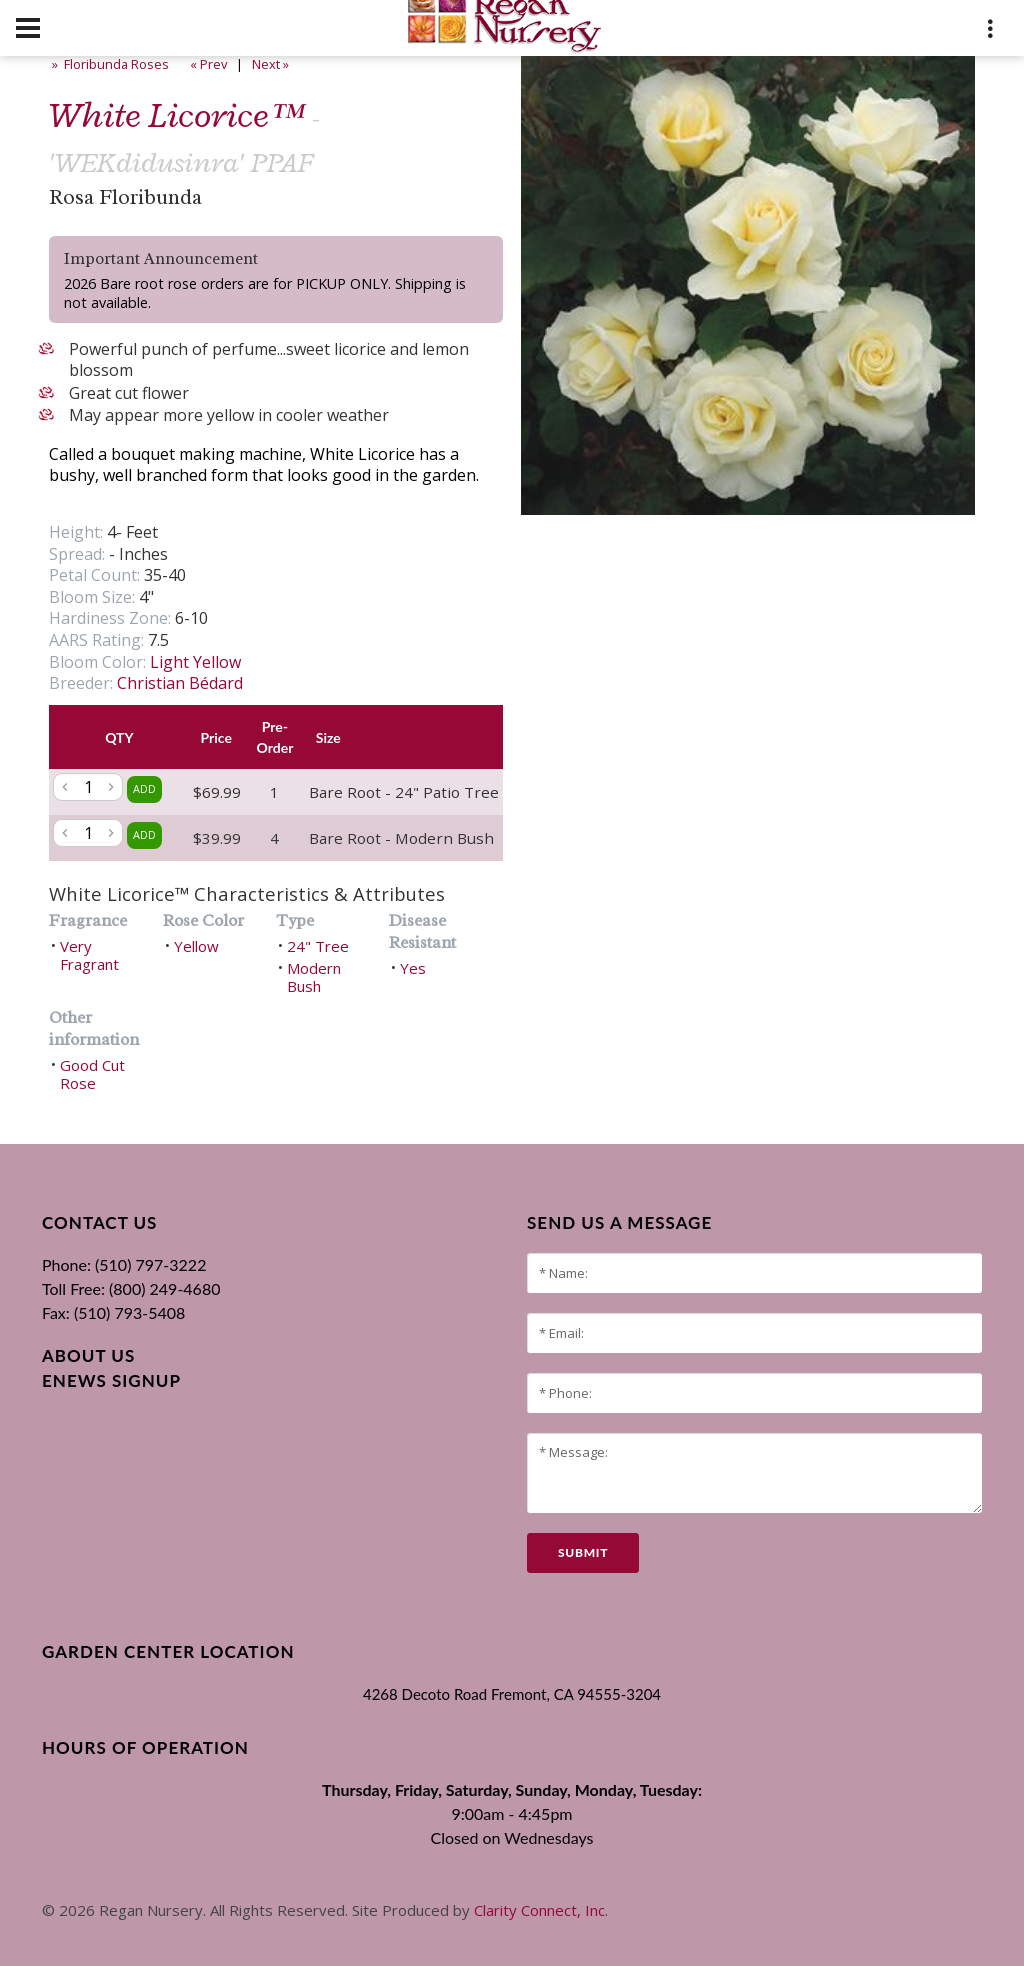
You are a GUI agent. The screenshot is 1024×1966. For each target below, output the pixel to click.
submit (583, 1552)
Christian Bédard (180, 683)
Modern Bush (314, 977)
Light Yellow (195, 662)
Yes (413, 968)
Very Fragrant (89, 955)
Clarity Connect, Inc (539, 1910)
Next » (272, 64)
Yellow (196, 946)
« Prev (207, 64)
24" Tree (318, 946)
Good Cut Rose (92, 1074)
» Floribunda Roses (109, 64)
